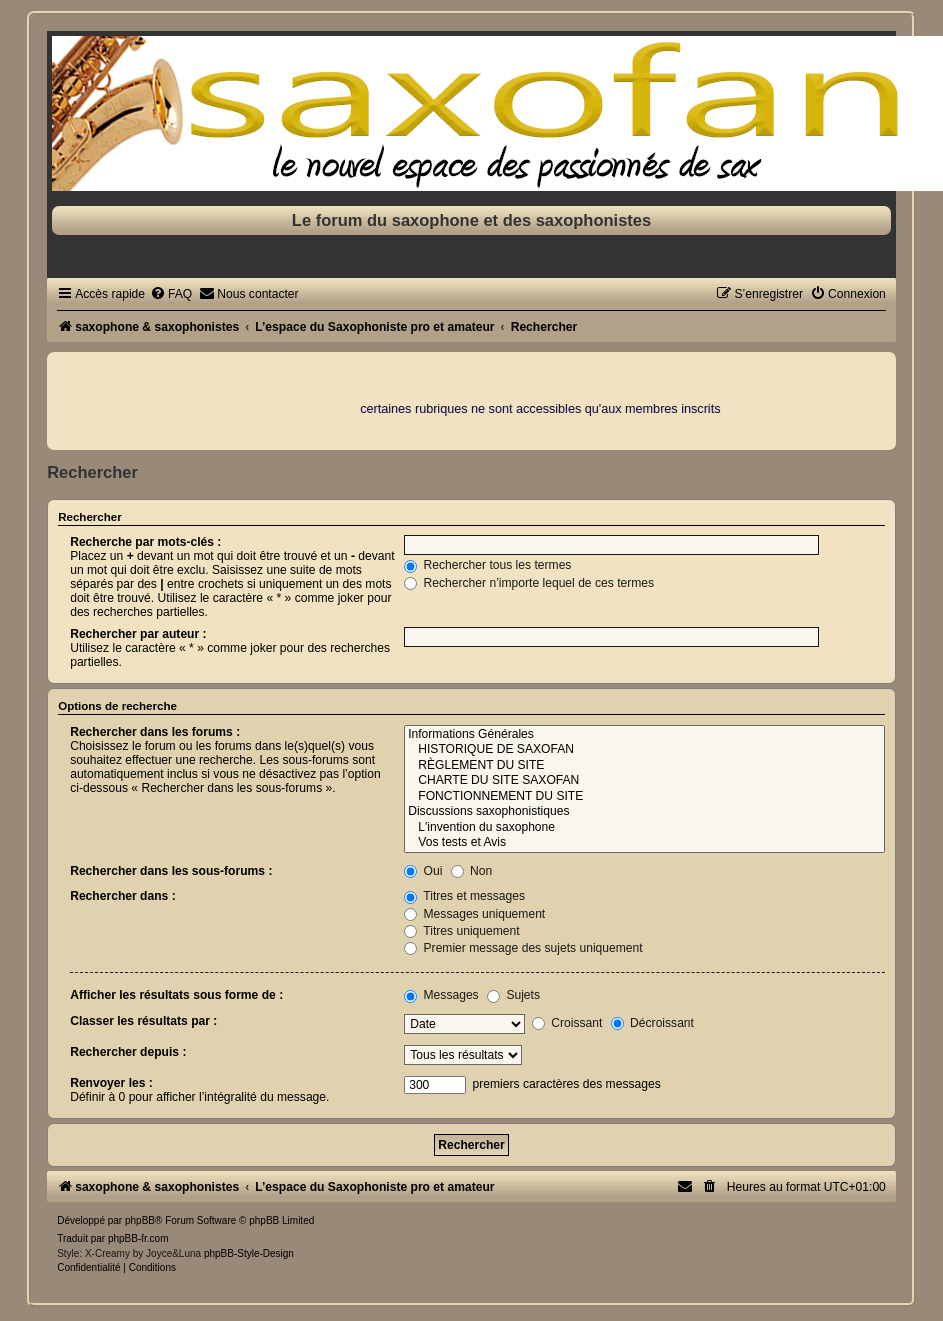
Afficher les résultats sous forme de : (176, 995)
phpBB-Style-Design (249, 1253)
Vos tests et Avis (644, 843)
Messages (441, 995)
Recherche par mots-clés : (145, 542)
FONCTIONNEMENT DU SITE (644, 797)
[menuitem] (171, 294)
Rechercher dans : (123, 896)
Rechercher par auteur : (138, 634)
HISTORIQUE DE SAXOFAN (644, 750)
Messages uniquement (474, 914)
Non (472, 871)
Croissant (567, 1023)
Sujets (513, 995)
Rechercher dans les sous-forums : (171, 871)
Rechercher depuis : (128, 1052)
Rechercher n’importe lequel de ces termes (529, 583)
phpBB (140, 1220)
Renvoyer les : (111, 1083)
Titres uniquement (462, 931)
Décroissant (652, 1023)
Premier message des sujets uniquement (523, 948)
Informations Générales (644, 735)
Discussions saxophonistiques (644, 812)
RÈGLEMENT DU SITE (644, 766)
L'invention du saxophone (644, 828)
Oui (423, 871)
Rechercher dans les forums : (155, 732)
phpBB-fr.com (138, 1238)
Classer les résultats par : (143, 1021)
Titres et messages (464, 896)
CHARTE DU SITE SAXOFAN (644, 781)
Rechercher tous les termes (487, 565)
